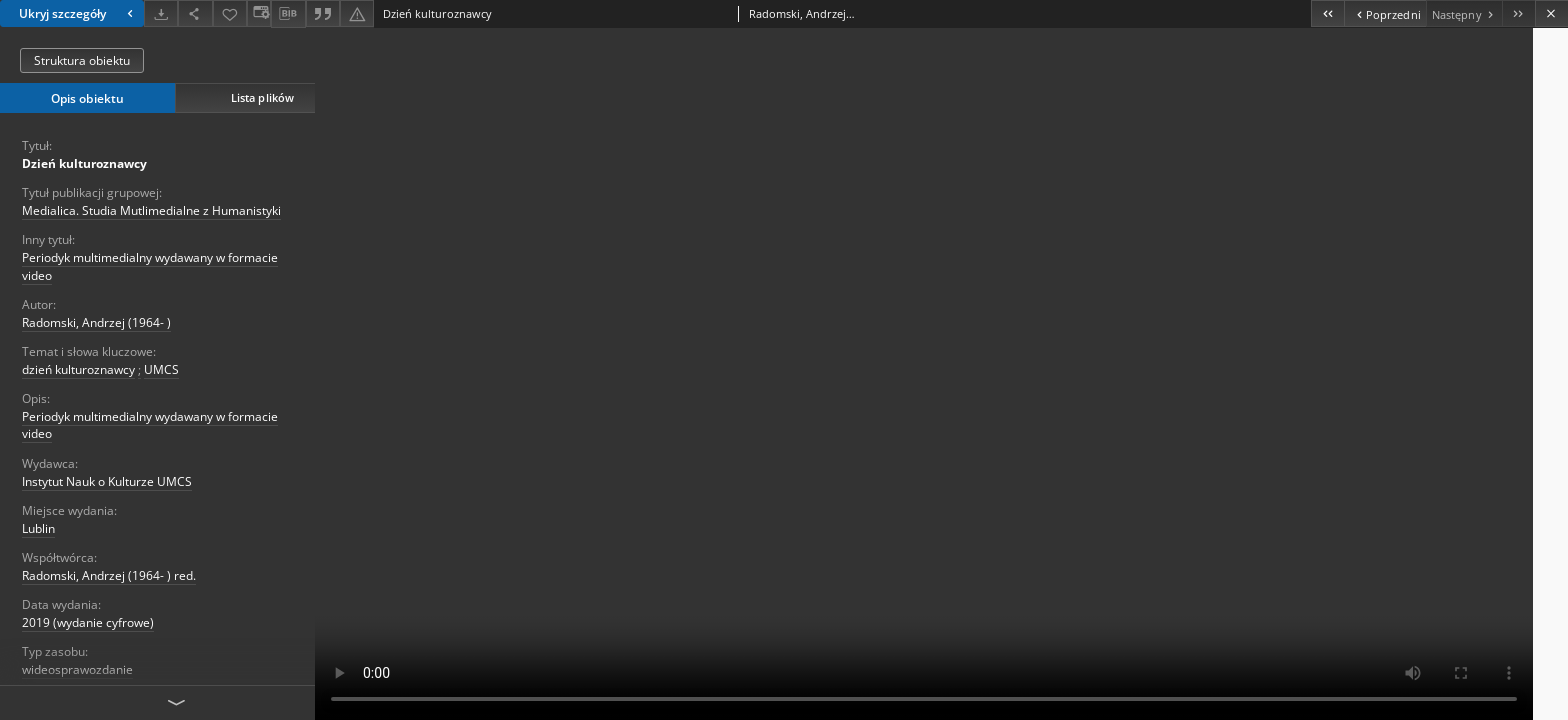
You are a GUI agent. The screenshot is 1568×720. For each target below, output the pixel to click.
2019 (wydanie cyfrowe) (88, 622)
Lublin (38, 528)
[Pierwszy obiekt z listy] (1327, 13)
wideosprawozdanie (77, 669)
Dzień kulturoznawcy (84, 163)
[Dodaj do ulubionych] (230, 13)
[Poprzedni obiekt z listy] (1384, 13)
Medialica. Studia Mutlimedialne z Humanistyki (151, 210)
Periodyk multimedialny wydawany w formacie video (150, 266)
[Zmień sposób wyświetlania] (259, 13)
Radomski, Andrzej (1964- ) (96, 322)
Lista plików (262, 97)
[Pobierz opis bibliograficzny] (288, 14)
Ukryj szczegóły (78, 13)
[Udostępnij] (195, 13)
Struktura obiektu (82, 60)
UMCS (161, 369)
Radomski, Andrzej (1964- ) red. (109, 575)
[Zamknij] (1551, 13)
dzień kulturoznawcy (78, 369)
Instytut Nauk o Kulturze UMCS (107, 481)
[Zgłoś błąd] (357, 13)
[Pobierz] (161, 13)
